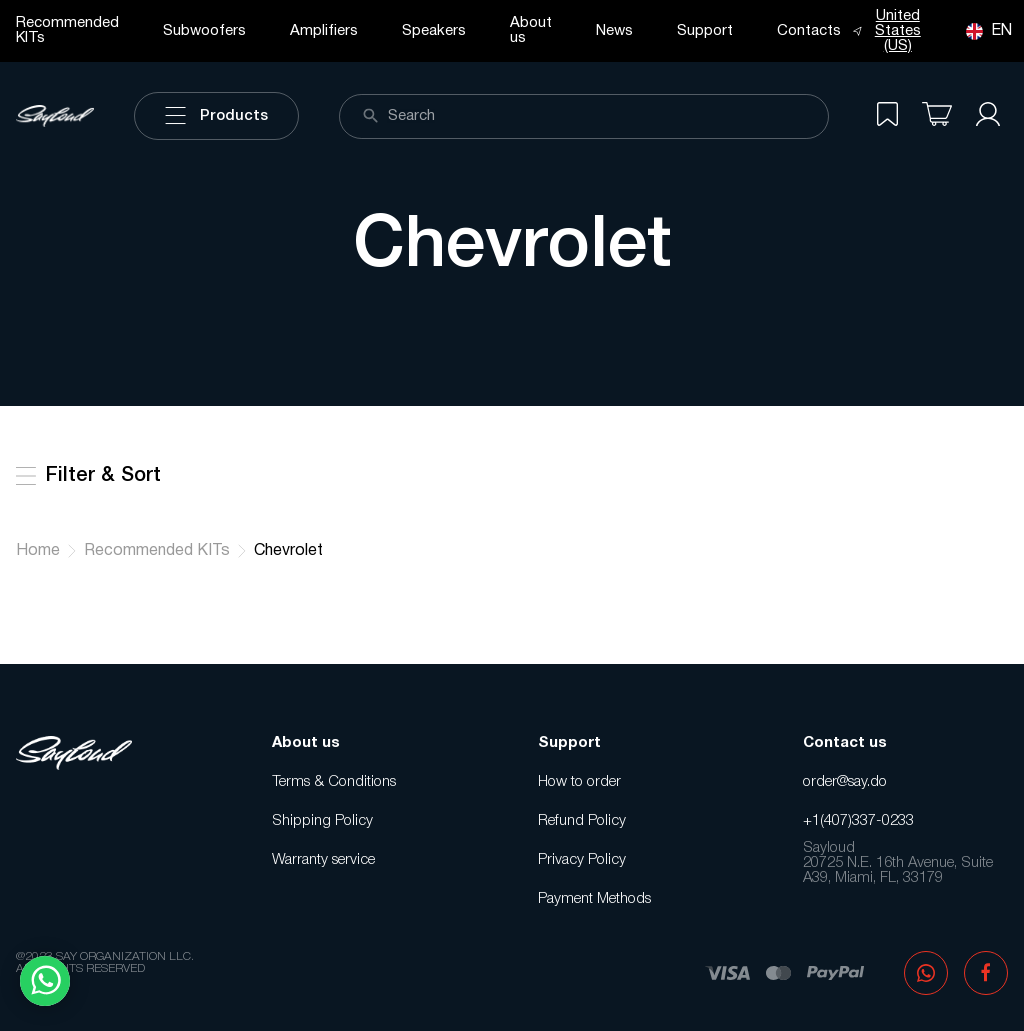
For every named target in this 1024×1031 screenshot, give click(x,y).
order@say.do (845, 782)
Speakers (434, 31)
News (614, 31)
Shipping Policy (322, 821)
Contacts (809, 31)
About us (531, 30)
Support (705, 31)
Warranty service (323, 860)
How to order (579, 782)
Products (216, 116)
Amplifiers (324, 31)
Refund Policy (582, 821)
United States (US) (887, 31)
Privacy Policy (582, 860)
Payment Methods (594, 899)
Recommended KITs (67, 30)
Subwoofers (204, 31)
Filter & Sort (88, 476)
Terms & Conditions (334, 782)
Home (38, 551)
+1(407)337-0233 (858, 821)
